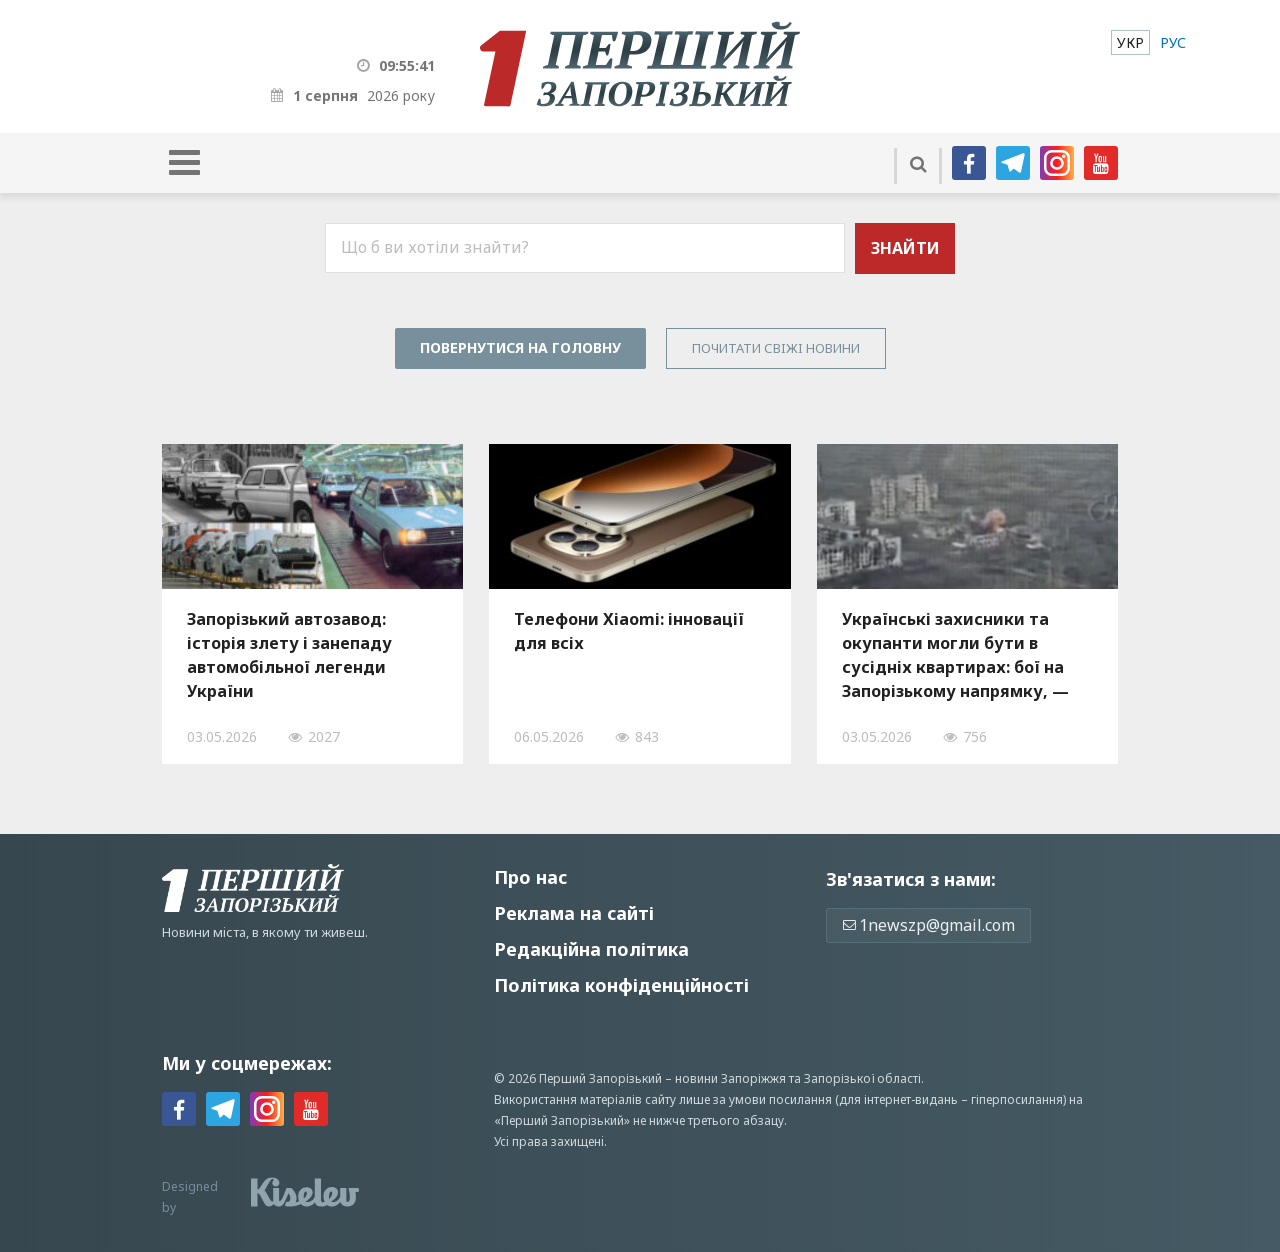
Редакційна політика (591, 949)
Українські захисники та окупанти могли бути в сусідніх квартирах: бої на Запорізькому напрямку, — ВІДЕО (955, 655)
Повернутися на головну (520, 347)
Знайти (905, 248)
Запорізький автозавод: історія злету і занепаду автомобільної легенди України (289, 655)
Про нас (530, 877)
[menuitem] (1130, 42)
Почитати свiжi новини (776, 348)
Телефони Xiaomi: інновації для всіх (629, 631)
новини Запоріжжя (730, 1078)
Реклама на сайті (574, 913)
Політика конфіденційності (621, 985)
